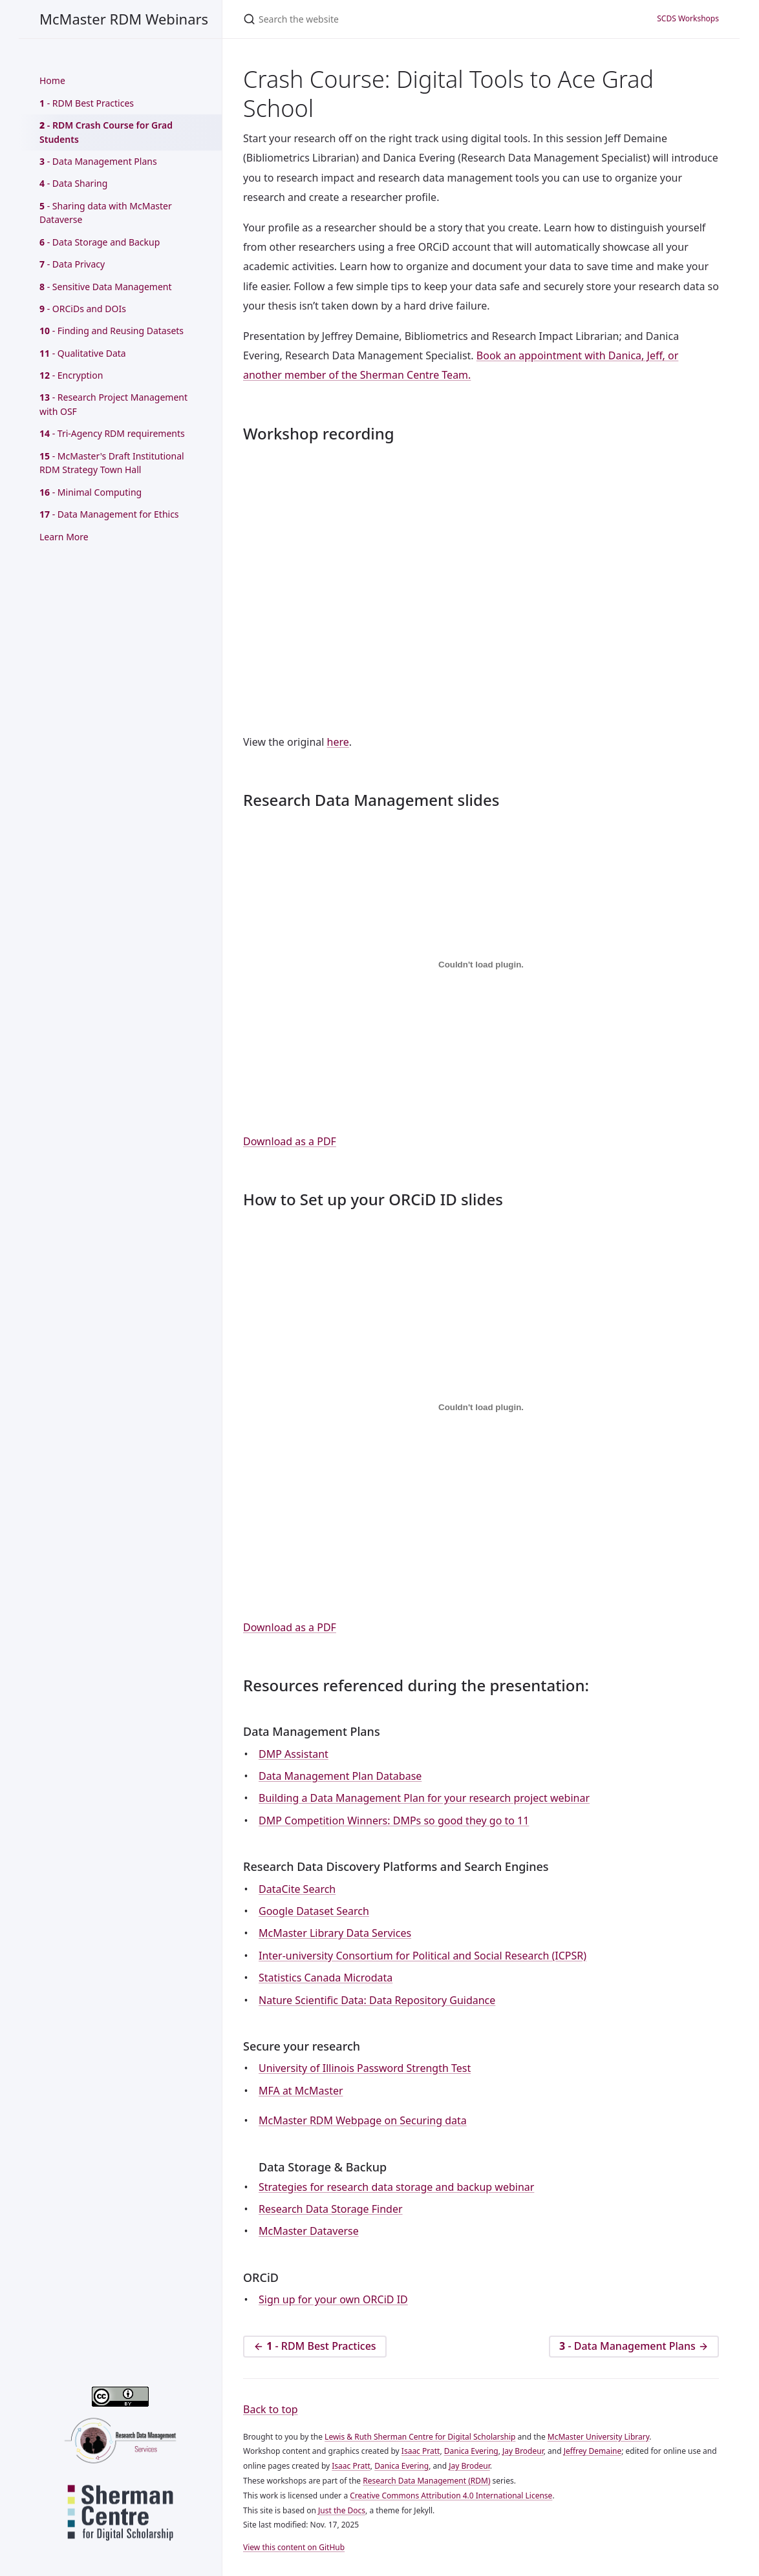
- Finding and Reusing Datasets (111, 330)
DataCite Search (297, 1889)
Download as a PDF (289, 1141)
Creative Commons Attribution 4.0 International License (451, 2495)
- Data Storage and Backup (99, 242)
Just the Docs (341, 2510)
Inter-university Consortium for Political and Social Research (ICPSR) (422, 1955)
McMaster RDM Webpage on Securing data (363, 2120)
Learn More (64, 537)
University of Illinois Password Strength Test (365, 2068)
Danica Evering (471, 2450)
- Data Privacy (72, 264)
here (338, 742)
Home (52, 80)
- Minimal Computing (90, 492)
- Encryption (71, 375)
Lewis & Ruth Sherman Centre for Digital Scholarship (420, 2436)
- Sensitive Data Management (105, 286)
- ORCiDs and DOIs (82, 308)
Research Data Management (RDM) (426, 2480)
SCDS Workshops (688, 18)
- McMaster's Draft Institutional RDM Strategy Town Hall (111, 463)
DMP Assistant (293, 1754)
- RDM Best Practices (86, 103)
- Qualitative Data (82, 353)
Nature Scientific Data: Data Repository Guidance (377, 2000)
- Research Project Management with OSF (113, 404)
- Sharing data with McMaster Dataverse (105, 213)
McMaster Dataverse (309, 2231)
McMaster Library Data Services (335, 1933)
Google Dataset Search (314, 1911)
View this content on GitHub (294, 2547)
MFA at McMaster (301, 2091)
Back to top (270, 2409)
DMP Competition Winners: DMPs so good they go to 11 (394, 1820)
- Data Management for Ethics (109, 514)
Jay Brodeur (523, 2450)
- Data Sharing (73, 183)
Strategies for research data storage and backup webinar (396, 2187)
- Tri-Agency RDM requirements (112, 433)
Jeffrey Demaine (593, 2450)
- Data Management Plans (98, 161)
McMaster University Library (599, 2436)
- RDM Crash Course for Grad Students (106, 132)
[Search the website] (379, 19)
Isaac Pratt (420, 2450)
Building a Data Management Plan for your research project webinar (424, 1798)
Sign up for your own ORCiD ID (333, 2299)
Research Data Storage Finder (331, 2209)
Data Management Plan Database (340, 1776)
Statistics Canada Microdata (325, 1977)
